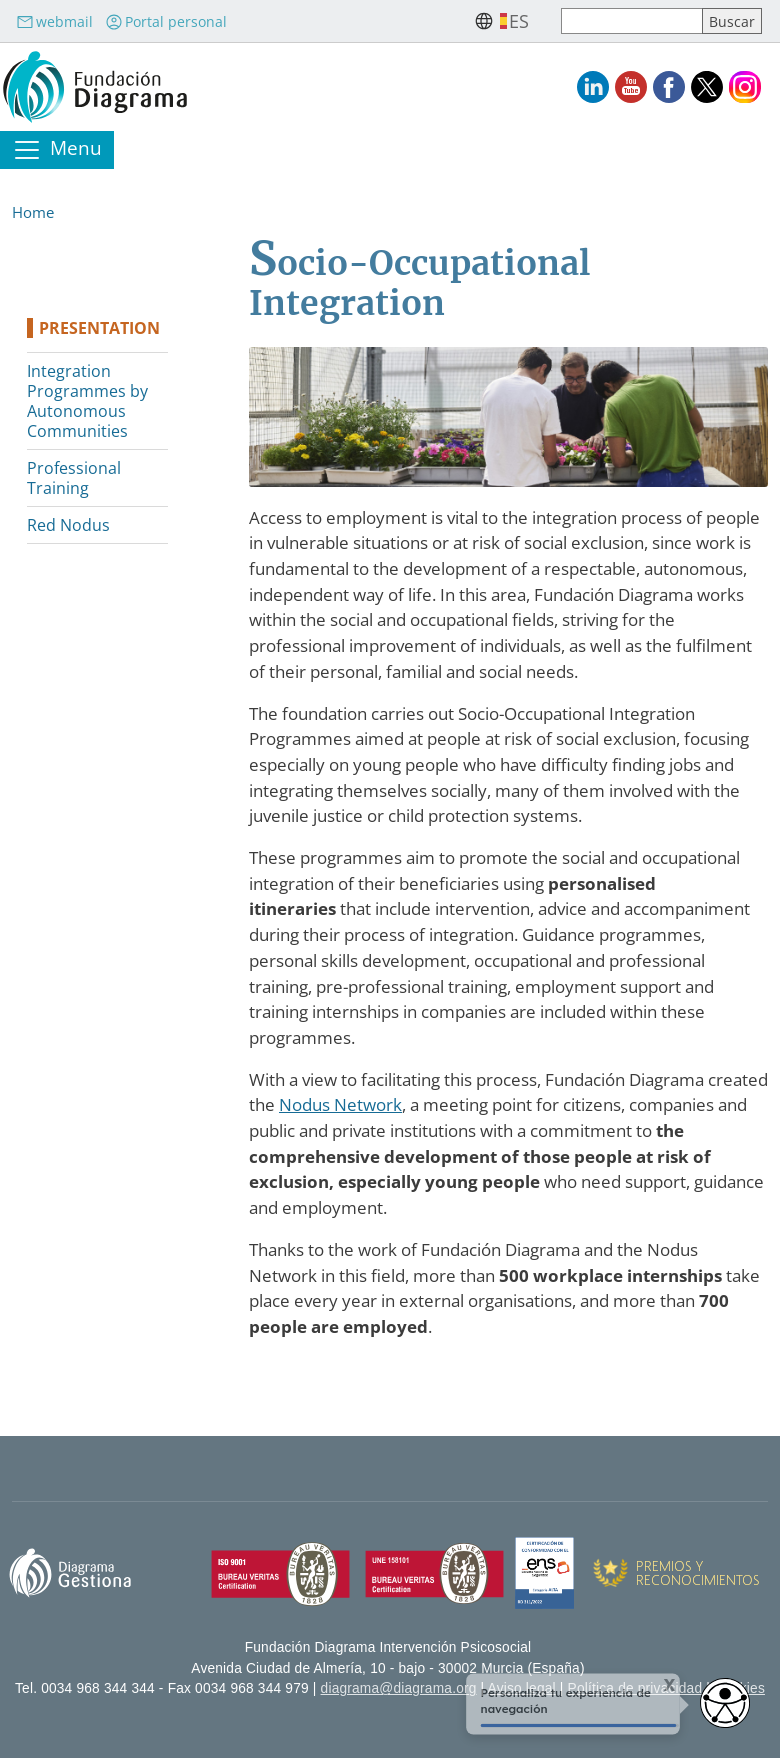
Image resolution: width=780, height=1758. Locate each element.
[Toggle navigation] (57, 150)
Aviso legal (522, 1688)
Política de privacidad (635, 1688)
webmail (54, 21)
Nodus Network (340, 1104)
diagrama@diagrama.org (399, 1688)
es (519, 21)
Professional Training (74, 478)
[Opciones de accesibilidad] (725, 1703)
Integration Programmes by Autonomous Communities (87, 401)
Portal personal (166, 21)
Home (33, 212)
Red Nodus (68, 525)
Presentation (99, 328)
